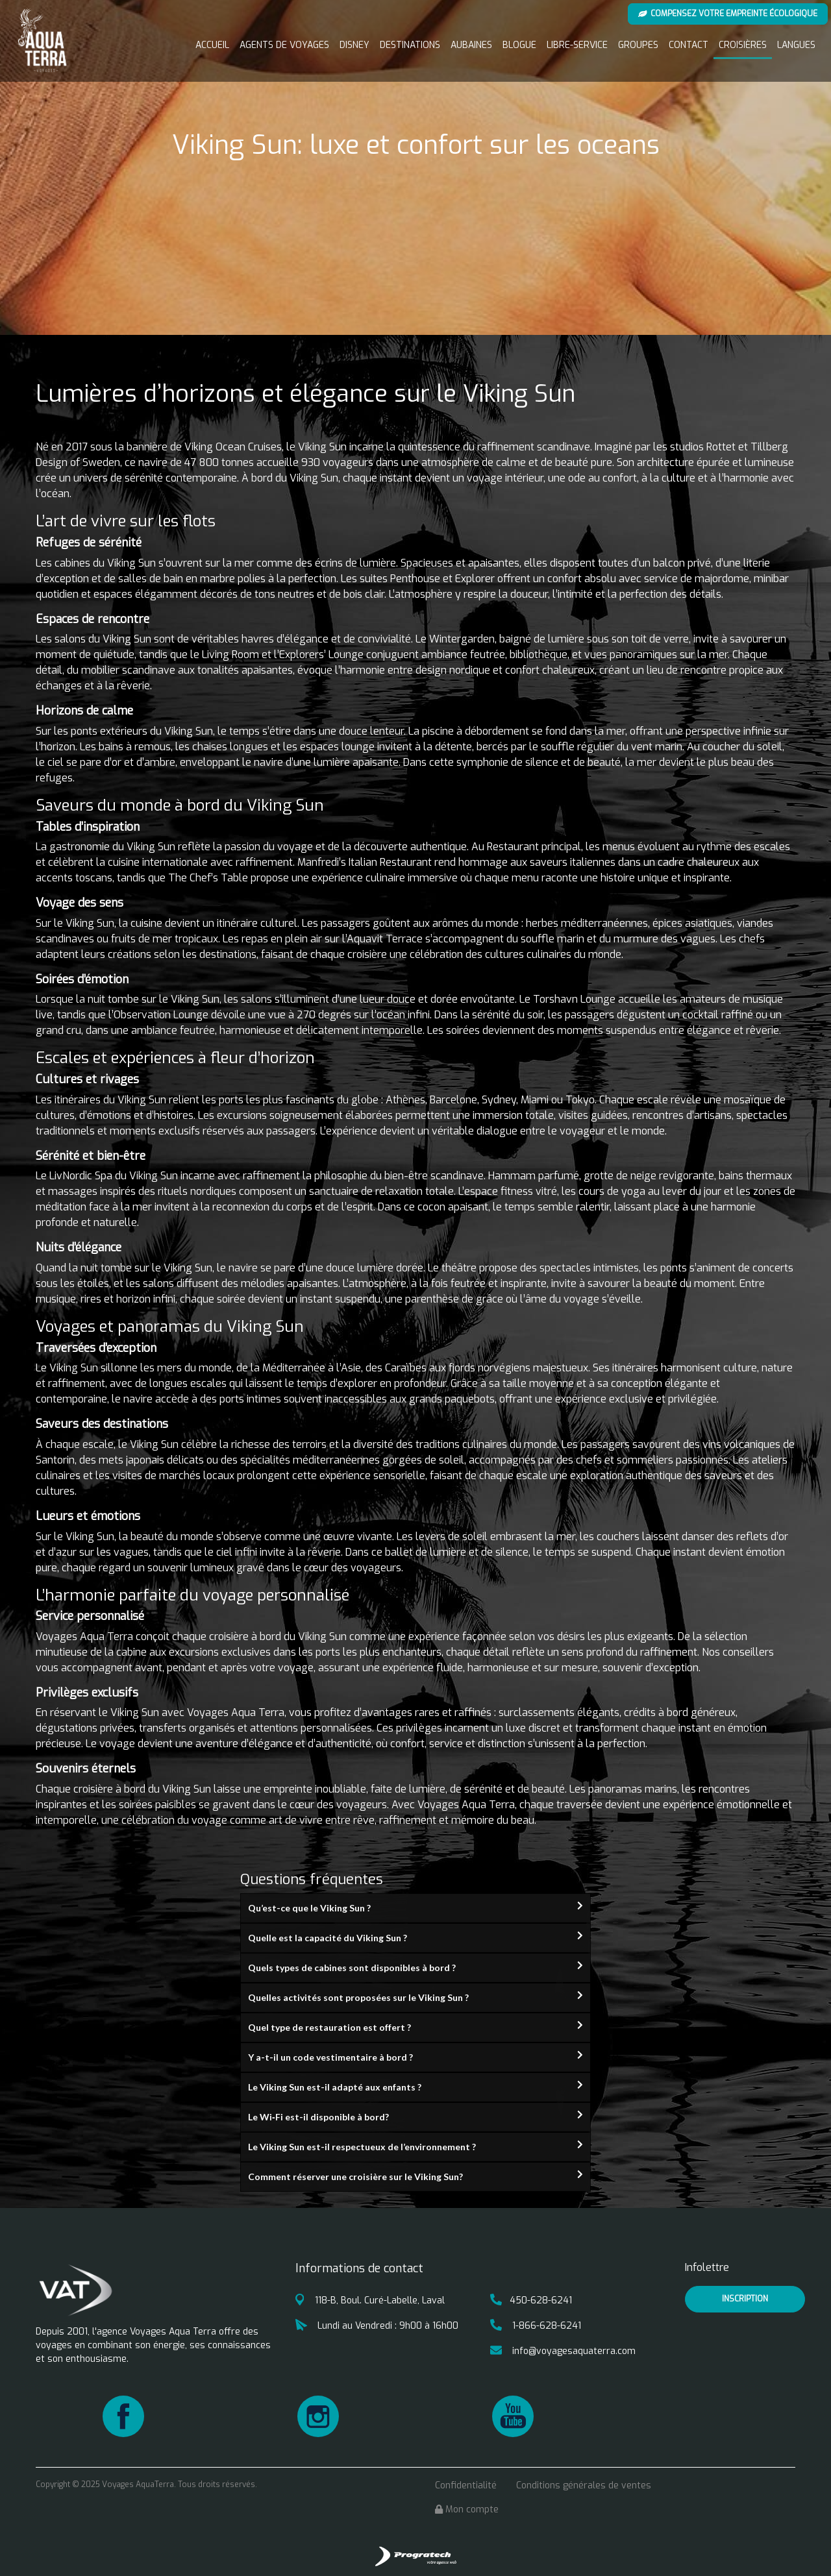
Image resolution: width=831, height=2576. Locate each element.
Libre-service (577, 45)
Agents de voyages (284, 45)
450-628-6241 (531, 2300)
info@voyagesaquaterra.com (563, 2351)
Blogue (519, 45)
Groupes (638, 45)
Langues (796, 45)
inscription (745, 2299)
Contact (688, 45)
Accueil (212, 45)
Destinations (410, 45)
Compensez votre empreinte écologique (728, 13)
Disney (354, 45)
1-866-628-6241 (535, 2326)
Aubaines (471, 45)
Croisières (743, 45)
